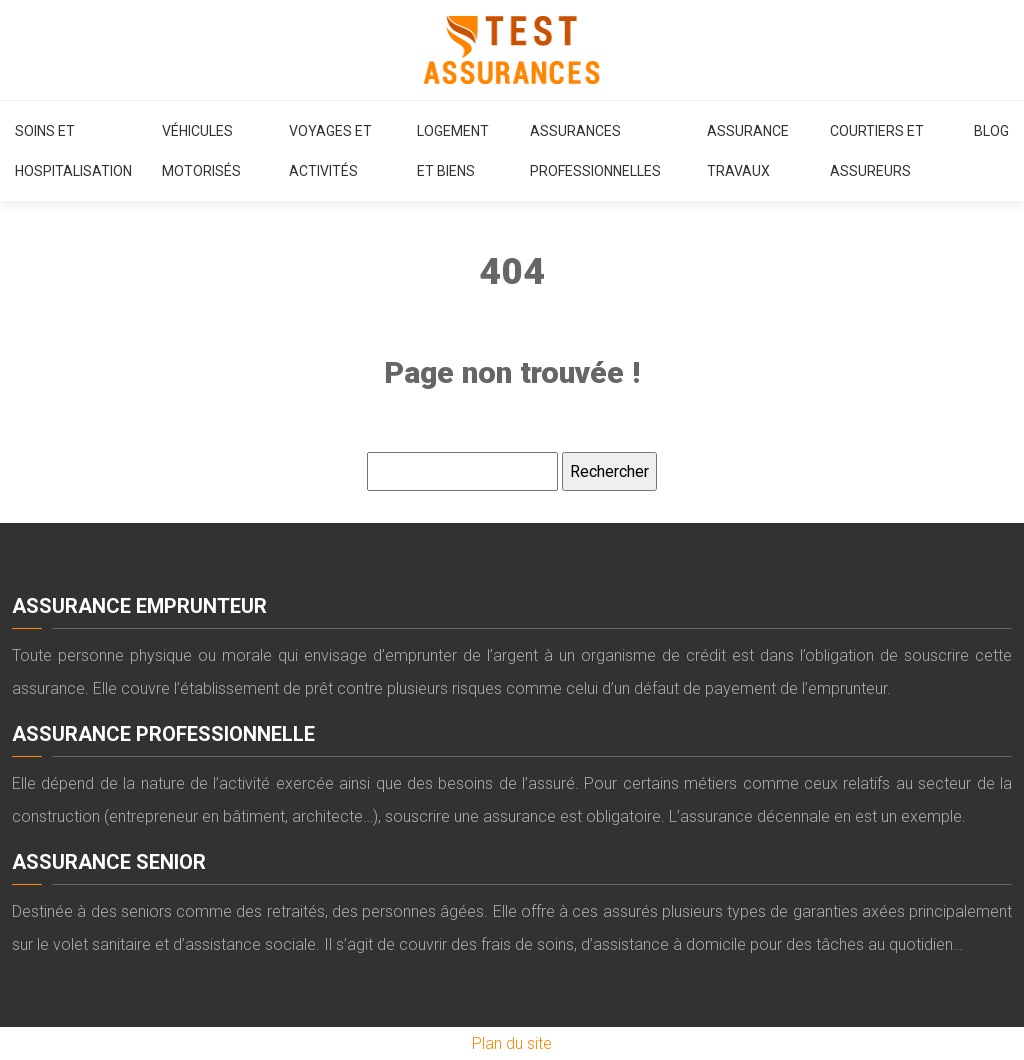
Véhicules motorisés (201, 151)
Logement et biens (453, 151)
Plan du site (512, 1043)
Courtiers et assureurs (877, 151)
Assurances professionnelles (595, 151)
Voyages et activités (330, 151)
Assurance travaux (748, 151)
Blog (991, 131)
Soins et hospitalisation (73, 151)
